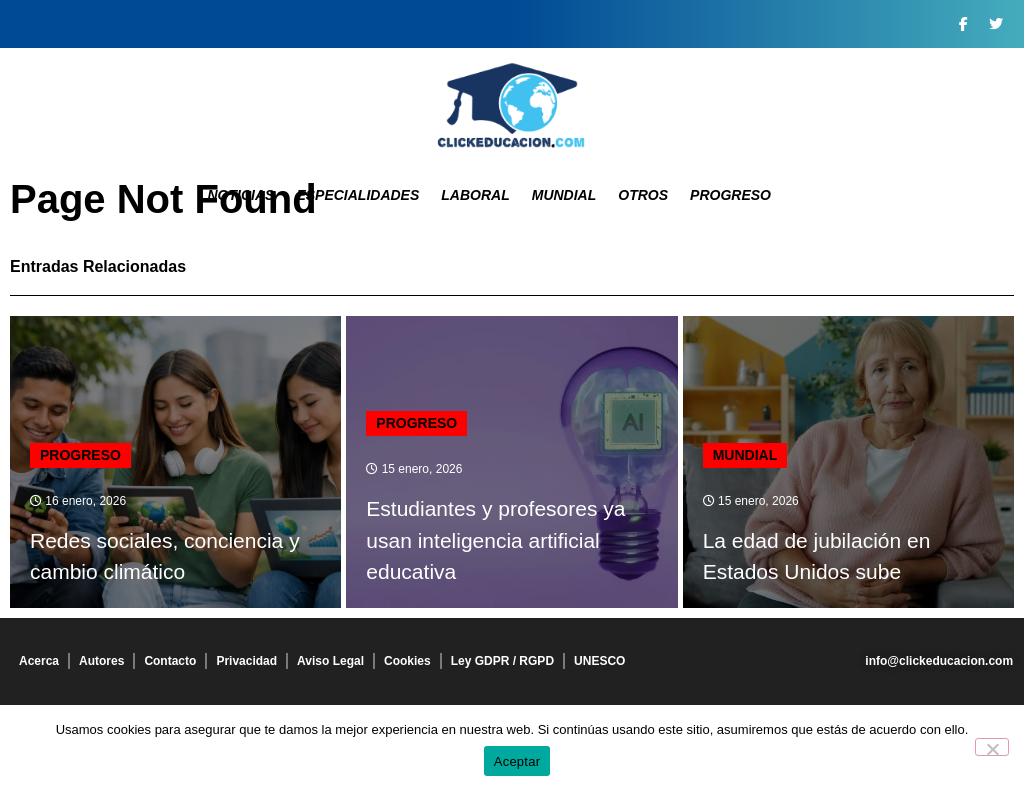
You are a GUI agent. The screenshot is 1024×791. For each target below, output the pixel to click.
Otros (643, 195)
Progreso (730, 195)
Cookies (407, 661)
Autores (101, 661)
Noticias (240, 195)
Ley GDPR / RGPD (502, 661)
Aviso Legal (330, 661)
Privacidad (246, 661)
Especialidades (357, 195)
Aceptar (517, 761)
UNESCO (599, 661)
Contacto (170, 661)
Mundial (564, 195)
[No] (992, 747)
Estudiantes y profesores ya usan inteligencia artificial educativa (495, 540)
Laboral (475, 195)
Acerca (39, 661)
